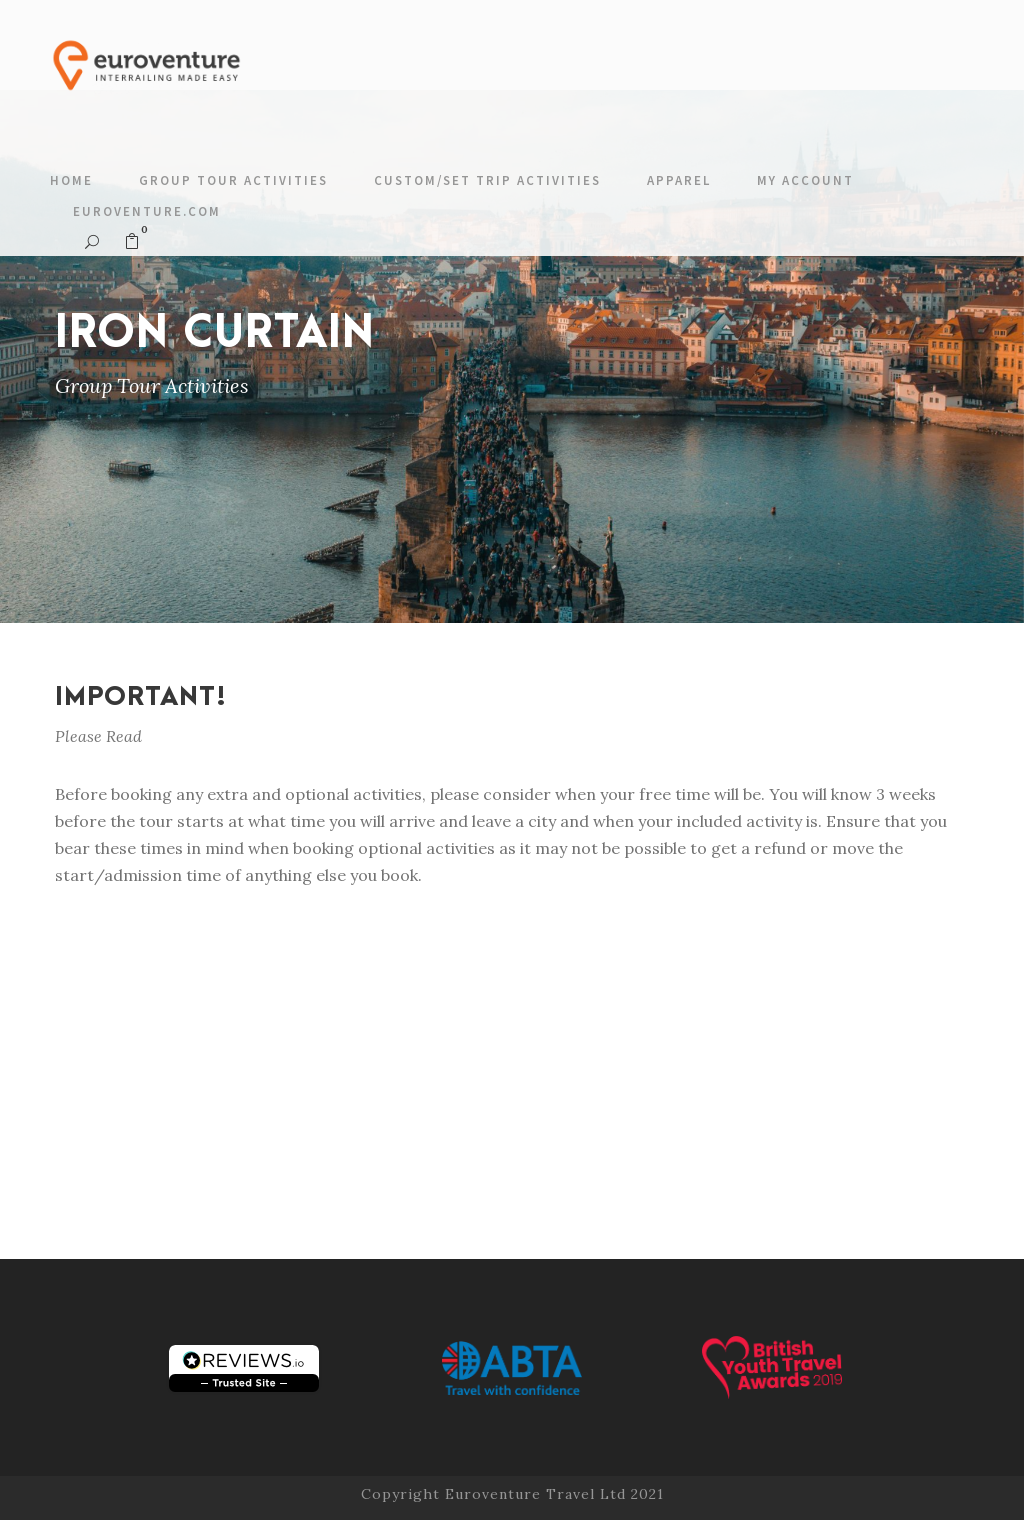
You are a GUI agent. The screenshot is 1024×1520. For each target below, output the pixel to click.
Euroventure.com (147, 211)
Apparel (679, 180)
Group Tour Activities (233, 180)
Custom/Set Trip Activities (487, 180)
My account (805, 180)
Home (71, 180)
